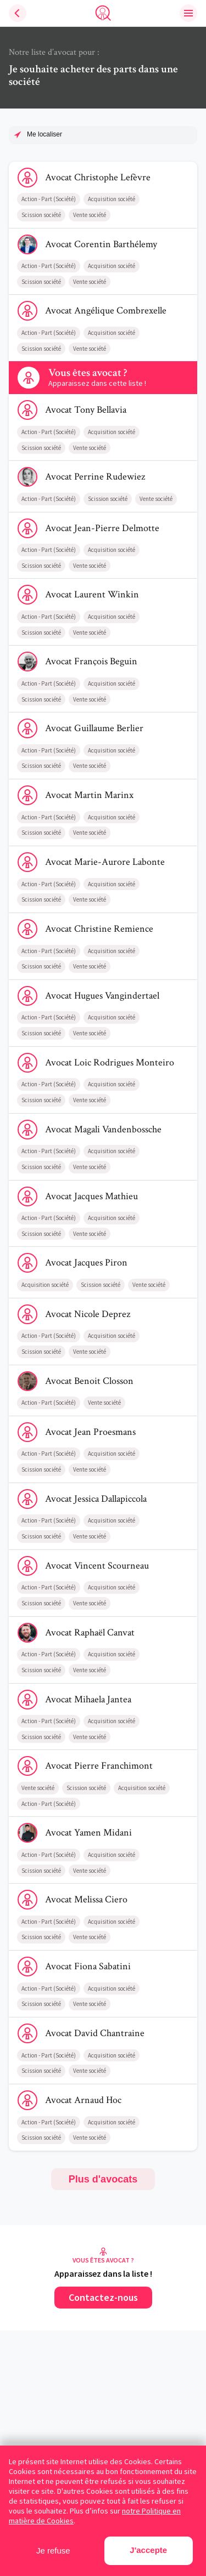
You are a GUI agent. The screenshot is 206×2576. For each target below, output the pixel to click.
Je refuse (53, 2550)
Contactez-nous (103, 2297)
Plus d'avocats (103, 2179)
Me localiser (44, 134)
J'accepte (148, 2550)
